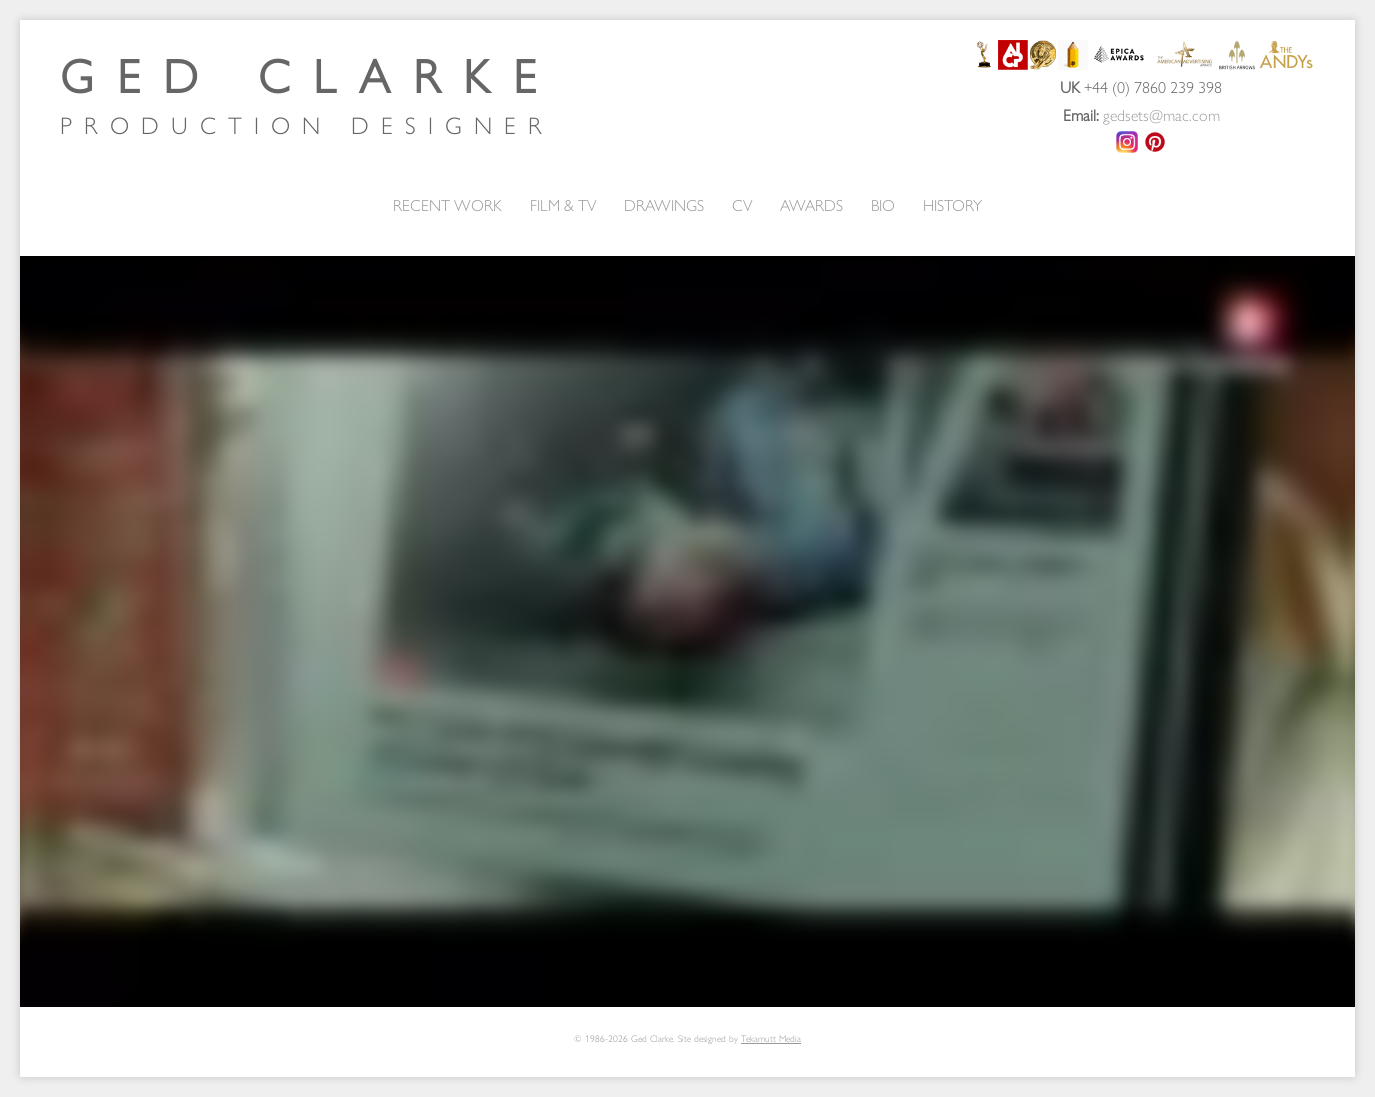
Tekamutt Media (771, 1038)
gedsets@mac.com (1161, 114)
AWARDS (811, 204)
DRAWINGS (664, 204)
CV (742, 204)
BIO (883, 204)
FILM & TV (563, 204)
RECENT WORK (447, 204)
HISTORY (952, 204)
